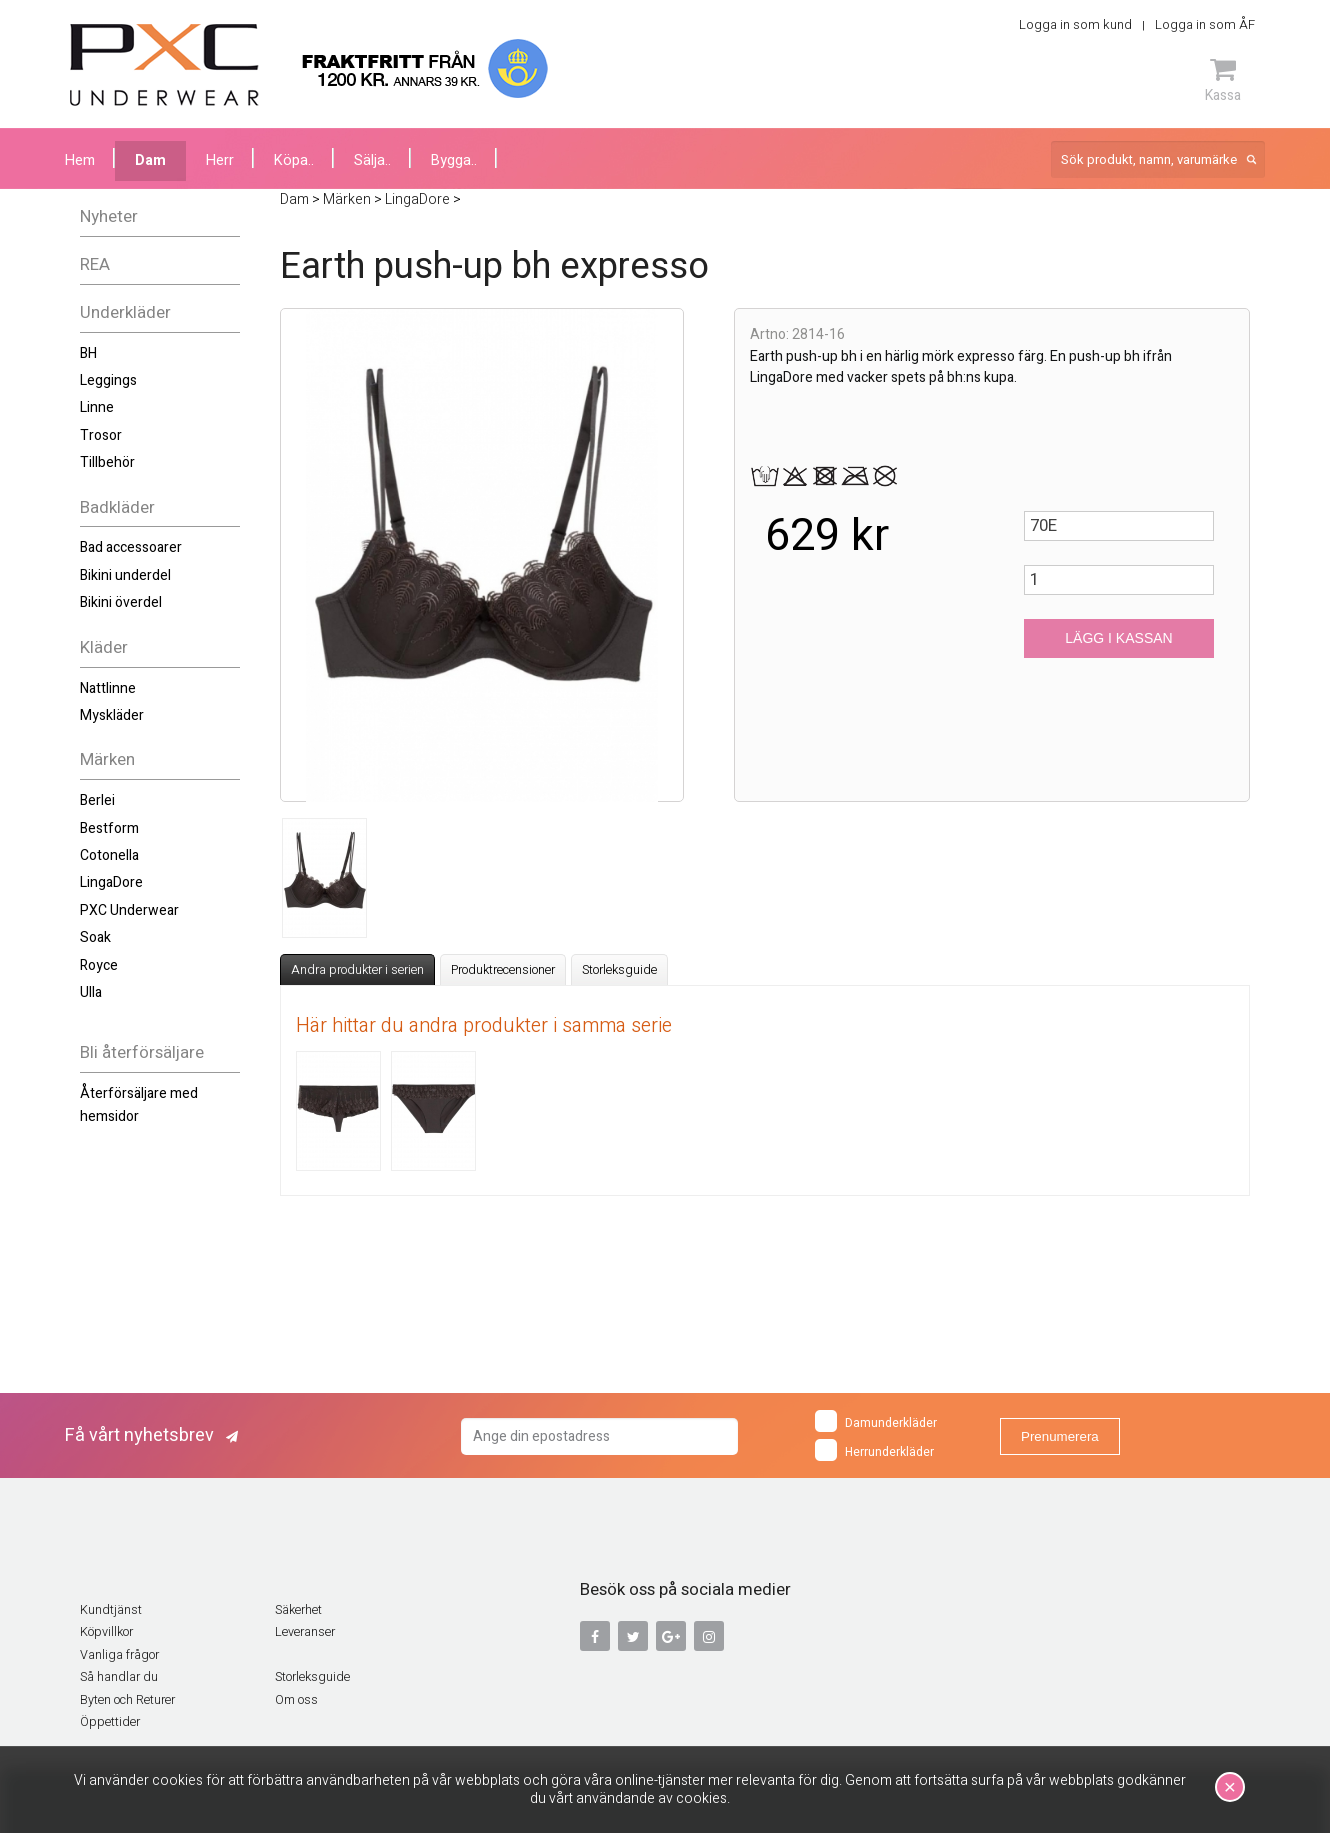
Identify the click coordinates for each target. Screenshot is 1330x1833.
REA (95, 264)
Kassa (1223, 80)
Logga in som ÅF (1205, 24)
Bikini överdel (121, 602)
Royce (99, 965)
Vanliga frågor (119, 1655)
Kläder (104, 647)
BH (88, 353)
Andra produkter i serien (357, 970)
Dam (150, 160)
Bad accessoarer (131, 547)
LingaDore (111, 882)
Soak (95, 937)
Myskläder (112, 715)
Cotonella (109, 855)
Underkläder (125, 312)
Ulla (91, 992)
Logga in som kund (1075, 24)
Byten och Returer (127, 1700)
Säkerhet (298, 1610)
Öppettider (110, 1722)
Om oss (296, 1700)
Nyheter (109, 216)
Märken (107, 759)
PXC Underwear (129, 910)
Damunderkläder (876, 1421)
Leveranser (305, 1632)
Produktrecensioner (503, 970)
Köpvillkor (106, 1632)
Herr (220, 160)
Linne (97, 407)
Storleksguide (619, 970)
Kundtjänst (111, 1610)
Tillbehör (107, 462)
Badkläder (117, 507)
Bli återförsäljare (142, 1052)
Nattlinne (108, 688)
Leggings (108, 380)
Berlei (97, 800)
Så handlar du (119, 1677)
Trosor (101, 435)
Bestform (109, 828)
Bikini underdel (125, 575)
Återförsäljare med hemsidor (139, 1104)
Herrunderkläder (874, 1450)
